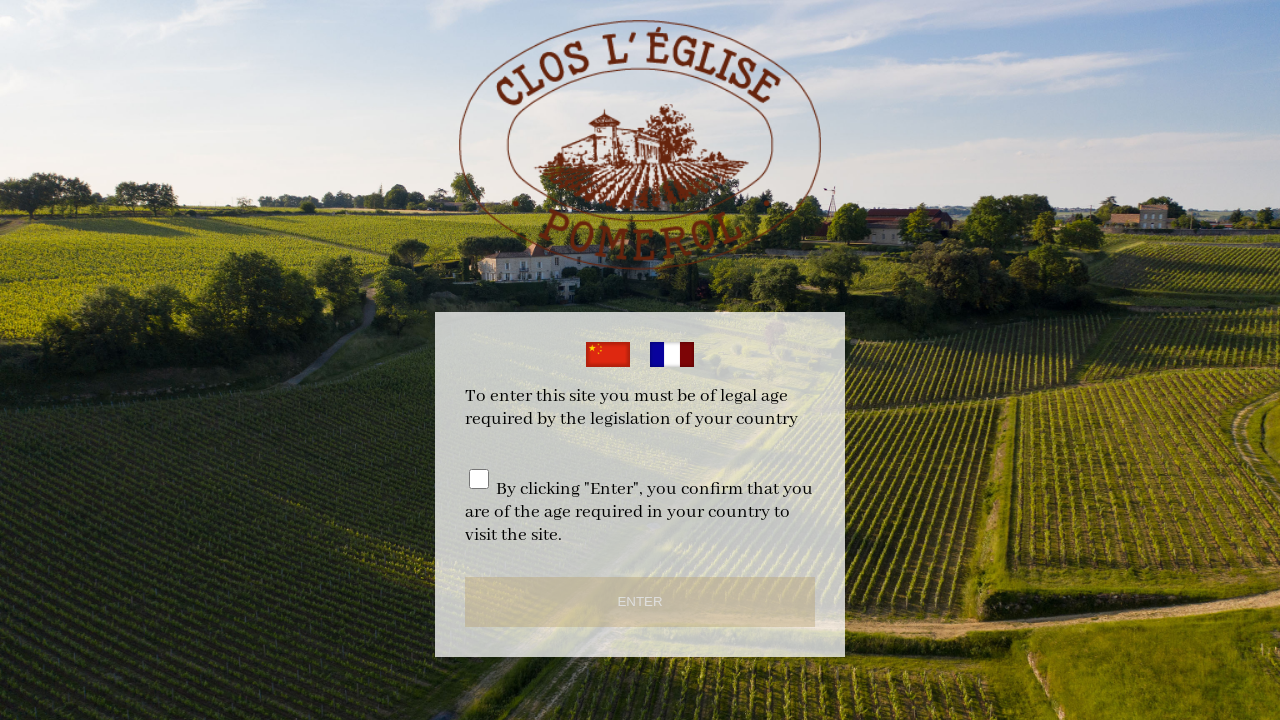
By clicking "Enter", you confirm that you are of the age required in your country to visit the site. (639, 512)
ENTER (639, 601)
